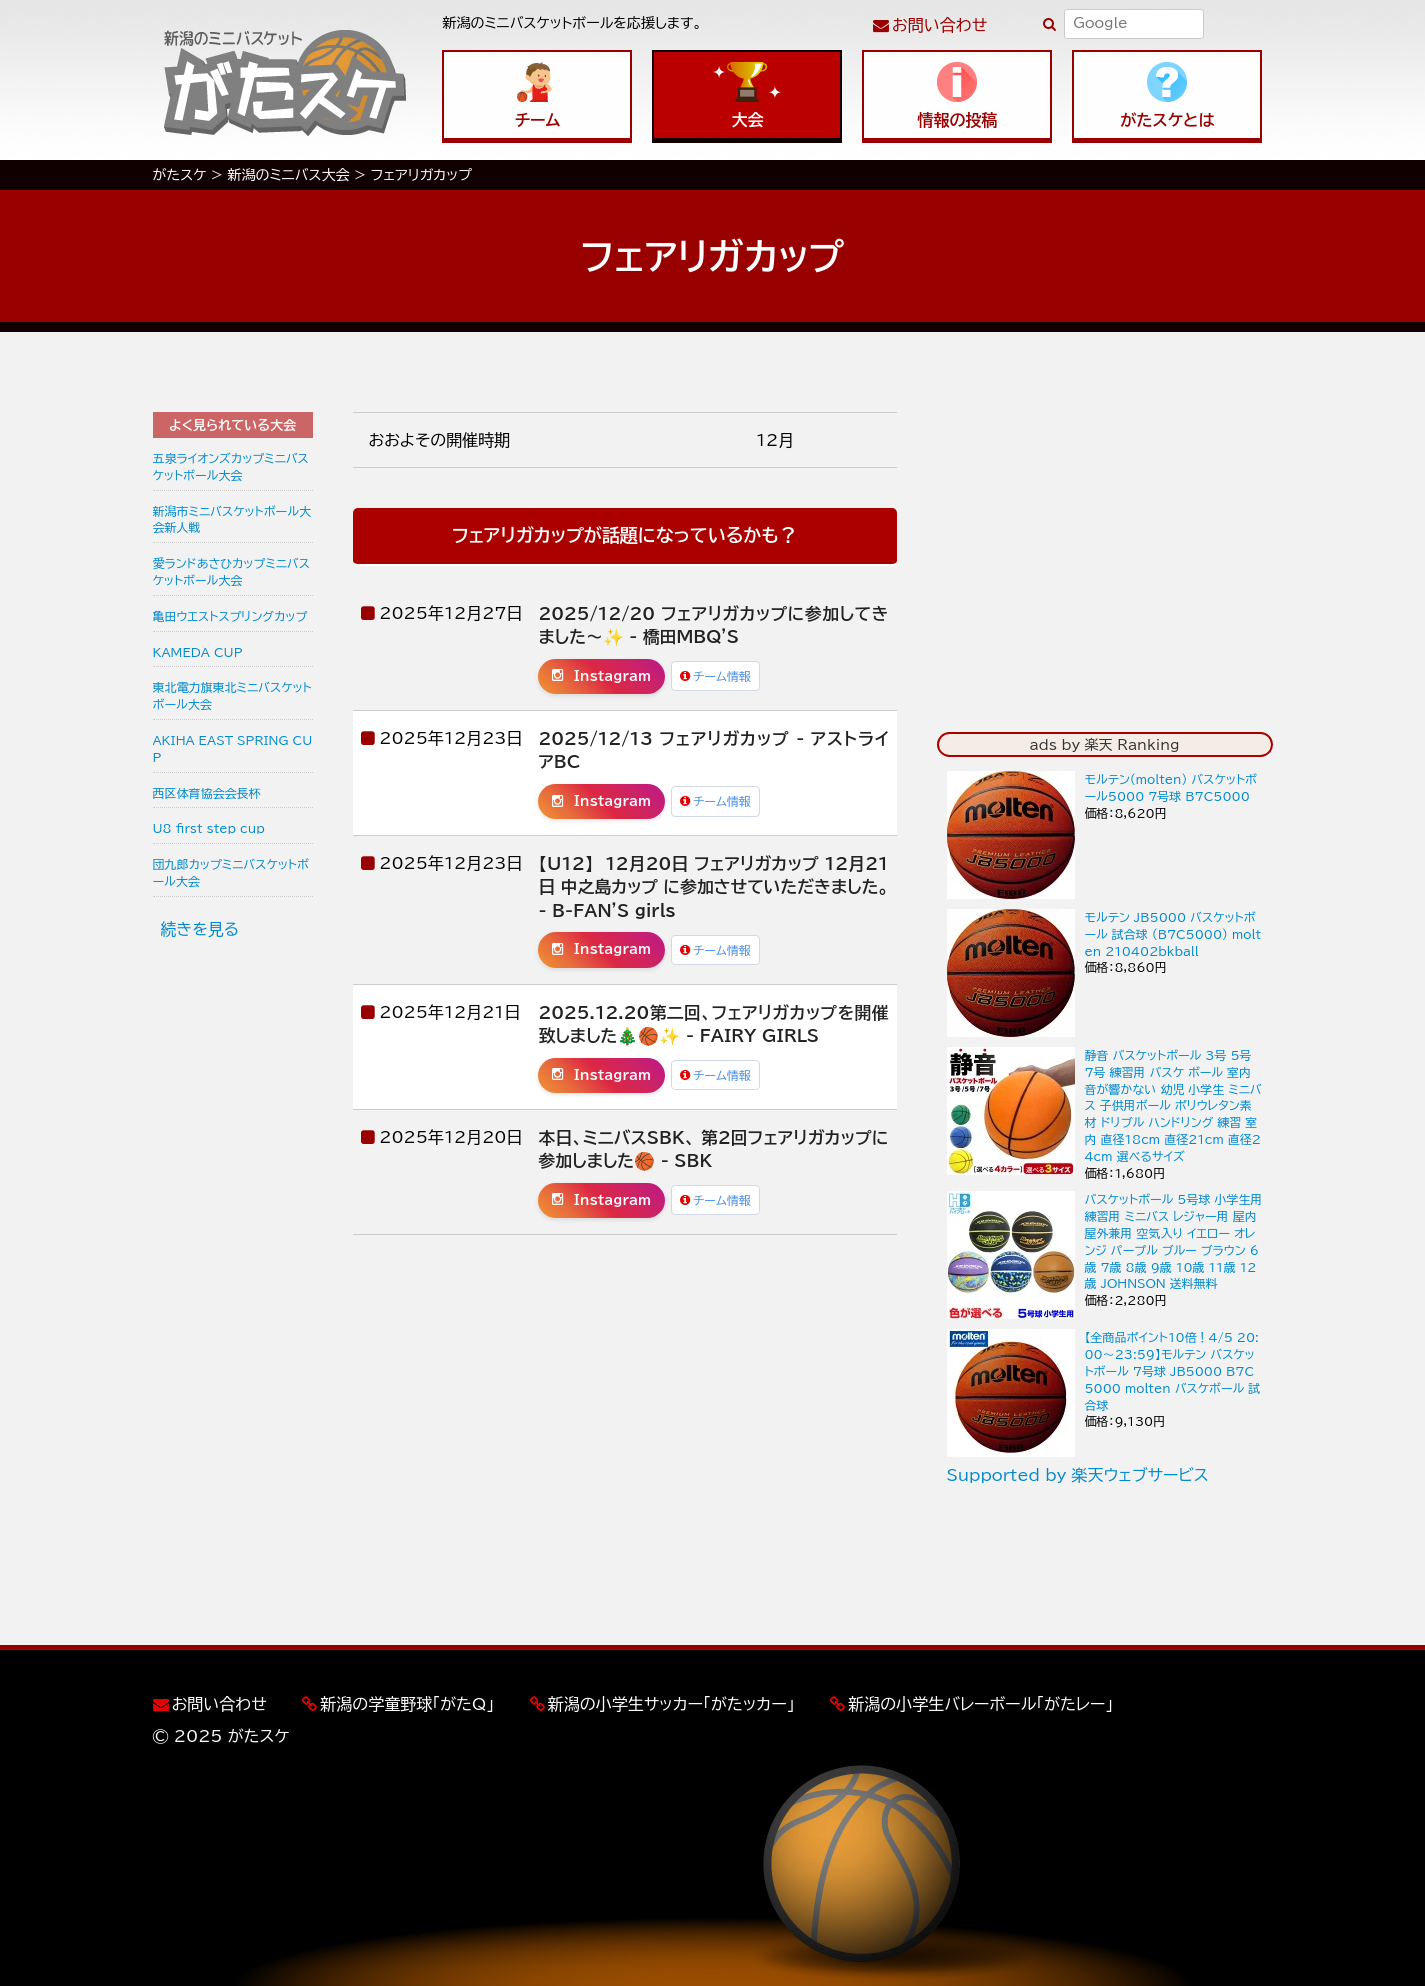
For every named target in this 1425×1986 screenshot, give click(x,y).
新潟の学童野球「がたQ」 (407, 1704)
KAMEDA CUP (198, 652)
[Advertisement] (233, 1265)
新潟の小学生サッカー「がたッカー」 (671, 1704)
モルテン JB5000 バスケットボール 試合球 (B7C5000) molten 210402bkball (1173, 934)
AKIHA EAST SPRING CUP (233, 748)
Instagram (601, 676)
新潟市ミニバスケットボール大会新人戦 (232, 519)
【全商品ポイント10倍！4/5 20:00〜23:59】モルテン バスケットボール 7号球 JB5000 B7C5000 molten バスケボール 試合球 (1173, 1370)
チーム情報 (715, 676)
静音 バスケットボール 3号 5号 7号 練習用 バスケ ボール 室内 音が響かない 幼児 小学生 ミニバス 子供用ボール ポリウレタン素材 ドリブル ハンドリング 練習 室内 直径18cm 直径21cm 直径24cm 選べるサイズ (1173, 1105)
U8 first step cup (209, 828)
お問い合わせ (939, 25)
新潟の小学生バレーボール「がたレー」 (980, 1704)
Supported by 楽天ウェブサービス (1078, 1475)
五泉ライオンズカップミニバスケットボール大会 (231, 466)
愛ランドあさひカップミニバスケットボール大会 (231, 571)
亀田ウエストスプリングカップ (230, 616)
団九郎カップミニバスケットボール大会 (231, 872)
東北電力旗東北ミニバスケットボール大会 (232, 695)
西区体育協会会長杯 (207, 793)
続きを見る (200, 929)
